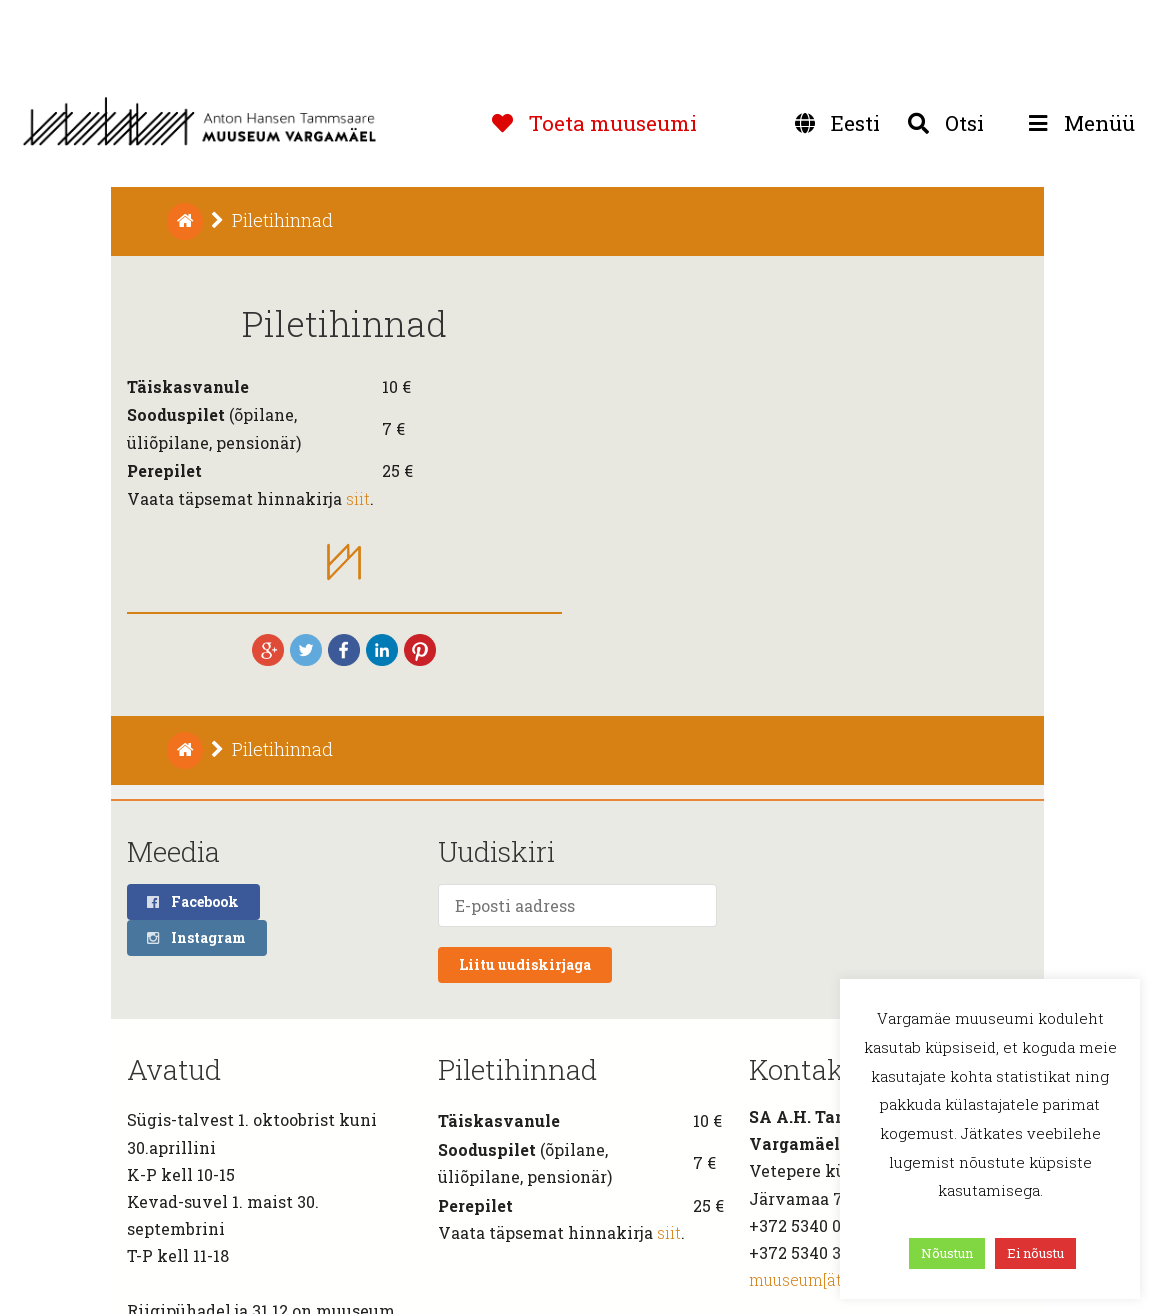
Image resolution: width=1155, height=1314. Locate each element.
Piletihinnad (517, 1069)
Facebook (192, 901)
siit (358, 498)
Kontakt (802, 1069)
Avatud (174, 1069)
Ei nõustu (1035, 1253)
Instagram (195, 937)
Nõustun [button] (947, 1253)
